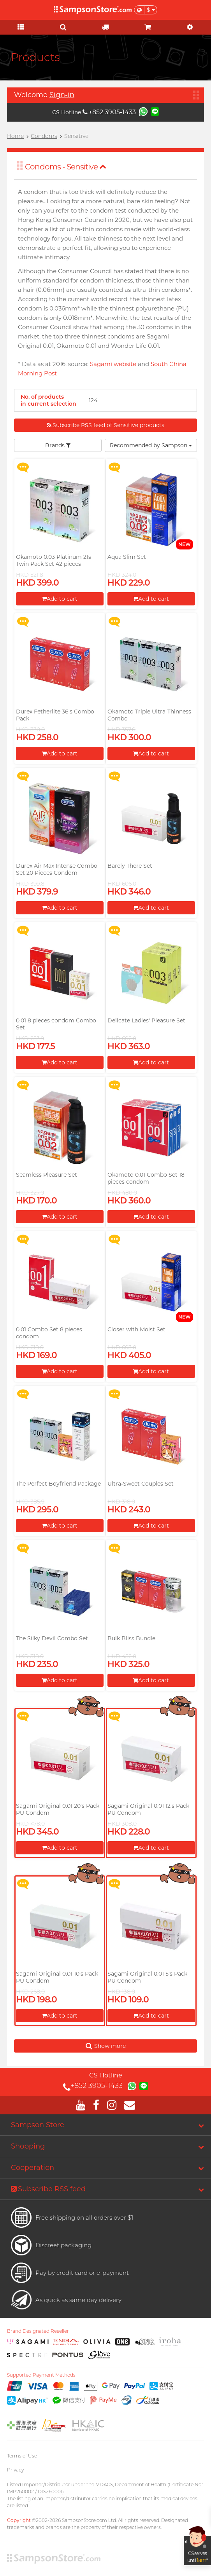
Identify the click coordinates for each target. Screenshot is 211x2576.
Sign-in (61, 95)
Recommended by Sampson (151, 445)
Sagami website (113, 364)
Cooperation (32, 2167)
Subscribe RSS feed (48, 2189)
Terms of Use (22, 2456)
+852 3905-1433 (109, 112)
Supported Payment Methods (41, 2375)
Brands (57, 445)
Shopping (28, 2146)
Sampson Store (37, 2125)
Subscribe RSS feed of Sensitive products (105, 425)
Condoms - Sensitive (65, 166)
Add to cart (59, 598)
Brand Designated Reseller (38, 2331)
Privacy (15, 2470)
